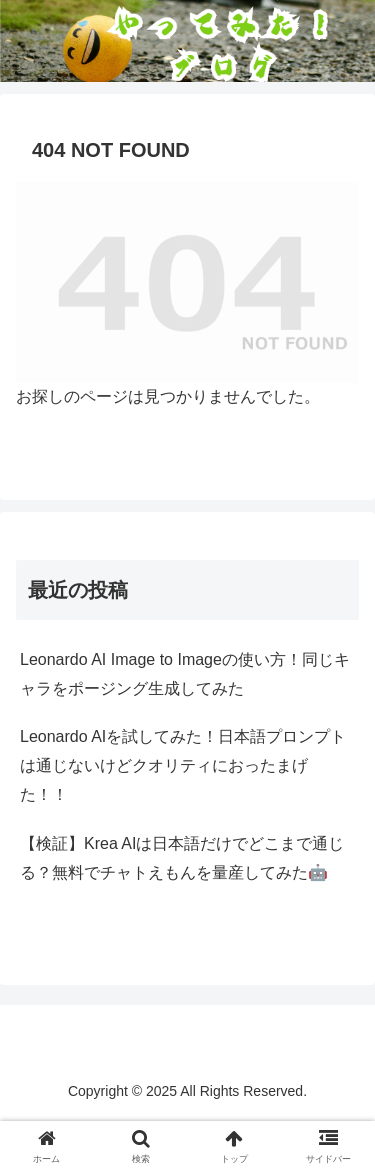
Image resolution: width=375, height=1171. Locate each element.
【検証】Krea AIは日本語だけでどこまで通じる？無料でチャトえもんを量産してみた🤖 (182, 858)
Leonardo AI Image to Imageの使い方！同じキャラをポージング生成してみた (185, 674)
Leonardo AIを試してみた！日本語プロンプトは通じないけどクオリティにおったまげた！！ (183, 765)
